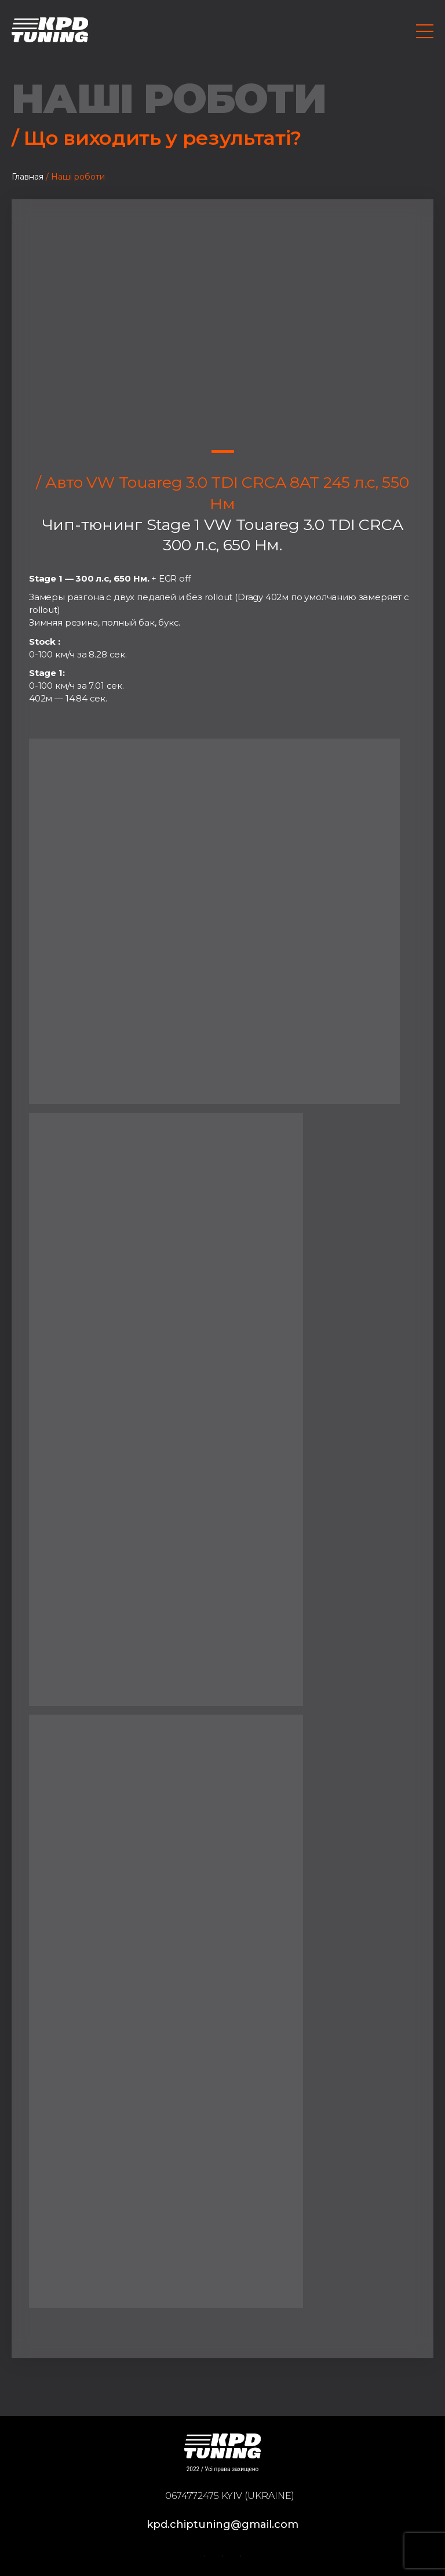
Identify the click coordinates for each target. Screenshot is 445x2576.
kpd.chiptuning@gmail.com (222, 2524)
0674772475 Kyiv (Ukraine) (229, 2495)
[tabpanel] (222, 321)
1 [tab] (222, 451)
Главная (27, 176)
